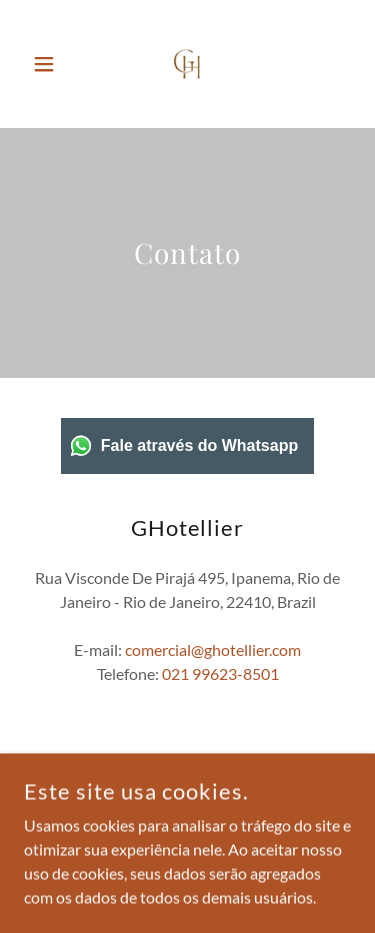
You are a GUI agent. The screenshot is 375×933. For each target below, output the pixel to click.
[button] (48, 64)
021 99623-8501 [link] (220, 673)
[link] (187, 64)
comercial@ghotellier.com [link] (213, 649)
